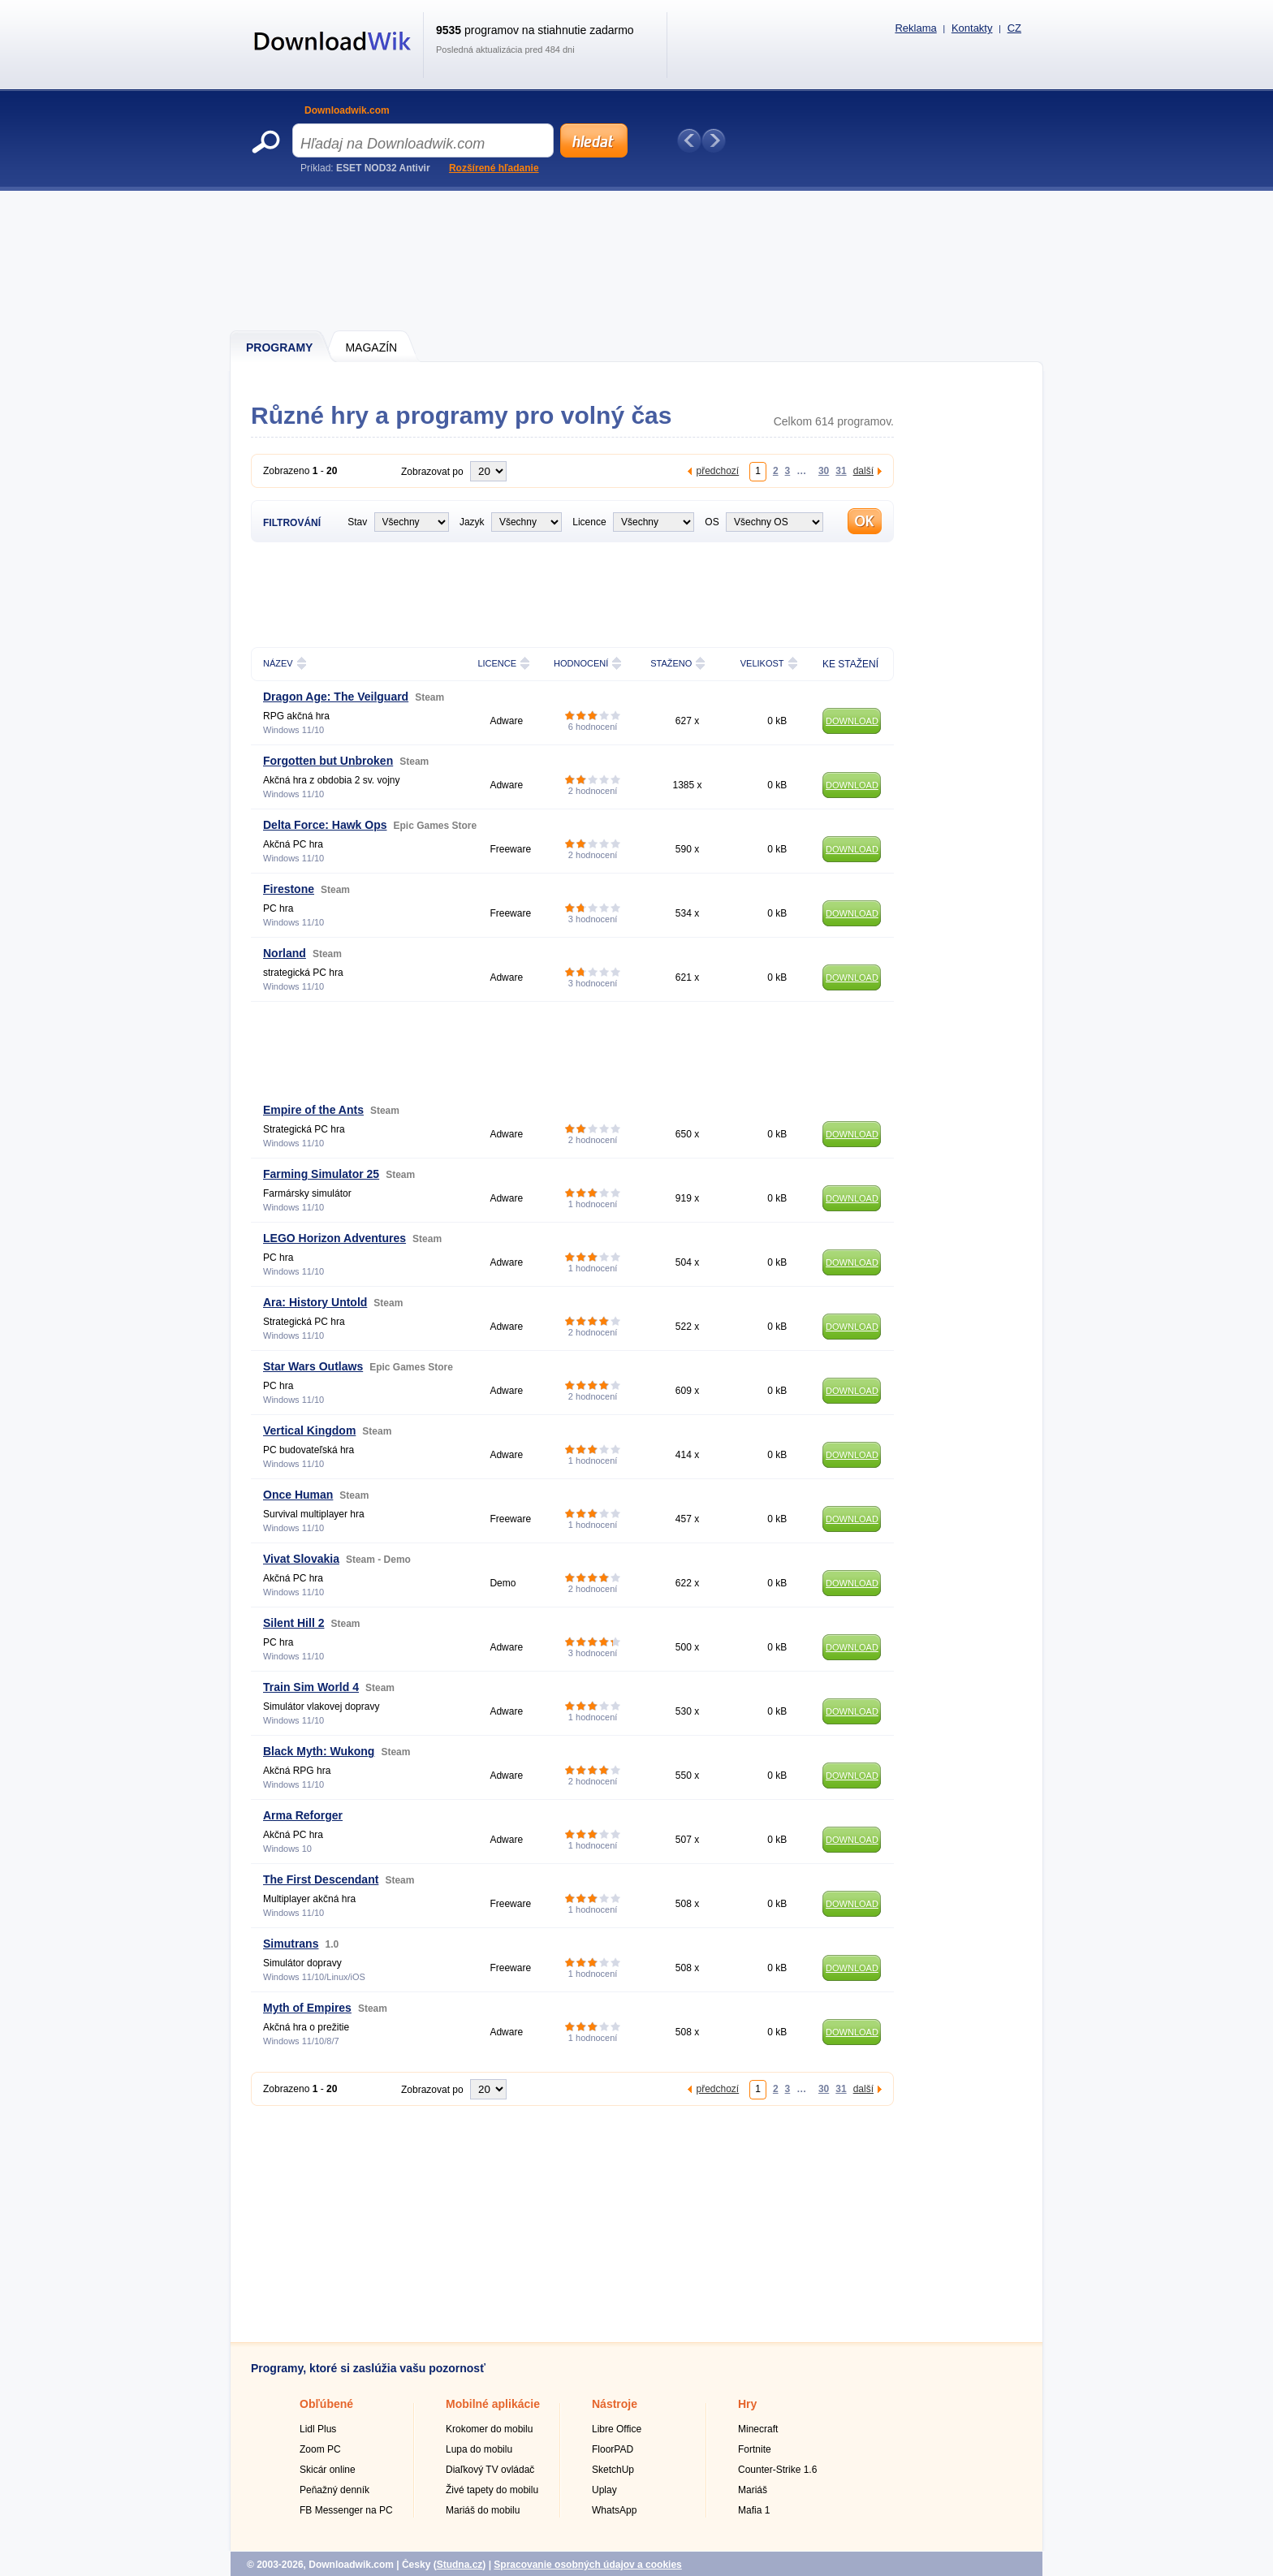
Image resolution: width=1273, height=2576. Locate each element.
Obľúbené (326, 2403)
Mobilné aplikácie (493, 2403)
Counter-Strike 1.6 (777, 2469)
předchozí (717, 470)
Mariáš (752, 2490)
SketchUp (613, 2469)
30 (823, 470)
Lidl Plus (318, 2429)
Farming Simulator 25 (321, 1173)
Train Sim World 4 (311, 1687)
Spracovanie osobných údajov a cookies (587, 2564)
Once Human (298, 1494)
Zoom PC (320, 2449)
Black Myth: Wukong (318, 1751)
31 (840, 470)
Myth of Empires (307, 2007)
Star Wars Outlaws (313, 1366)
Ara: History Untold (315, 1302)
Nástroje (614, 2403)
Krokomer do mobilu (489, 2429)
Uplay (604, 2490)
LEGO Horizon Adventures (334, 1238)
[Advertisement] (637, 260)
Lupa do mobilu (479, 2449)
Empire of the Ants (313, 1109)
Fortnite (754, 2449)
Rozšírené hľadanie (494, 168)
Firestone (288, 888)
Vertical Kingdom (309, 1430)
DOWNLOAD (852, 721)
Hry (747, 2403)
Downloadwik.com (347, 110)
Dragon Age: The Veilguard (335, 696)
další (863, 470)
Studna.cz (460, 2564)
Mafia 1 (754, 2510)
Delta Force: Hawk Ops (325, 824)
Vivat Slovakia (301, 1558)
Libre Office (616, 2429)
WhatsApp (614, 2510)
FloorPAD (612, 2449)
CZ (1014, 28)
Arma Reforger (303, 1815)
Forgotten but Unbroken (328, 760)
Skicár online (328, 2469)
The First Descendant (320, 1879)
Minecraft (758, 2429)
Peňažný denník (334, 2490)
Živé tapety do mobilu (492, 2490)
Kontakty (972, 28)
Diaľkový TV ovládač (490, 2469)
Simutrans (290, 1943)
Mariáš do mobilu (483, 2510)
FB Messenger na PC (346, 2510)
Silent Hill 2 (293, 1622)
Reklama (915, 28)
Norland (284, 953)
